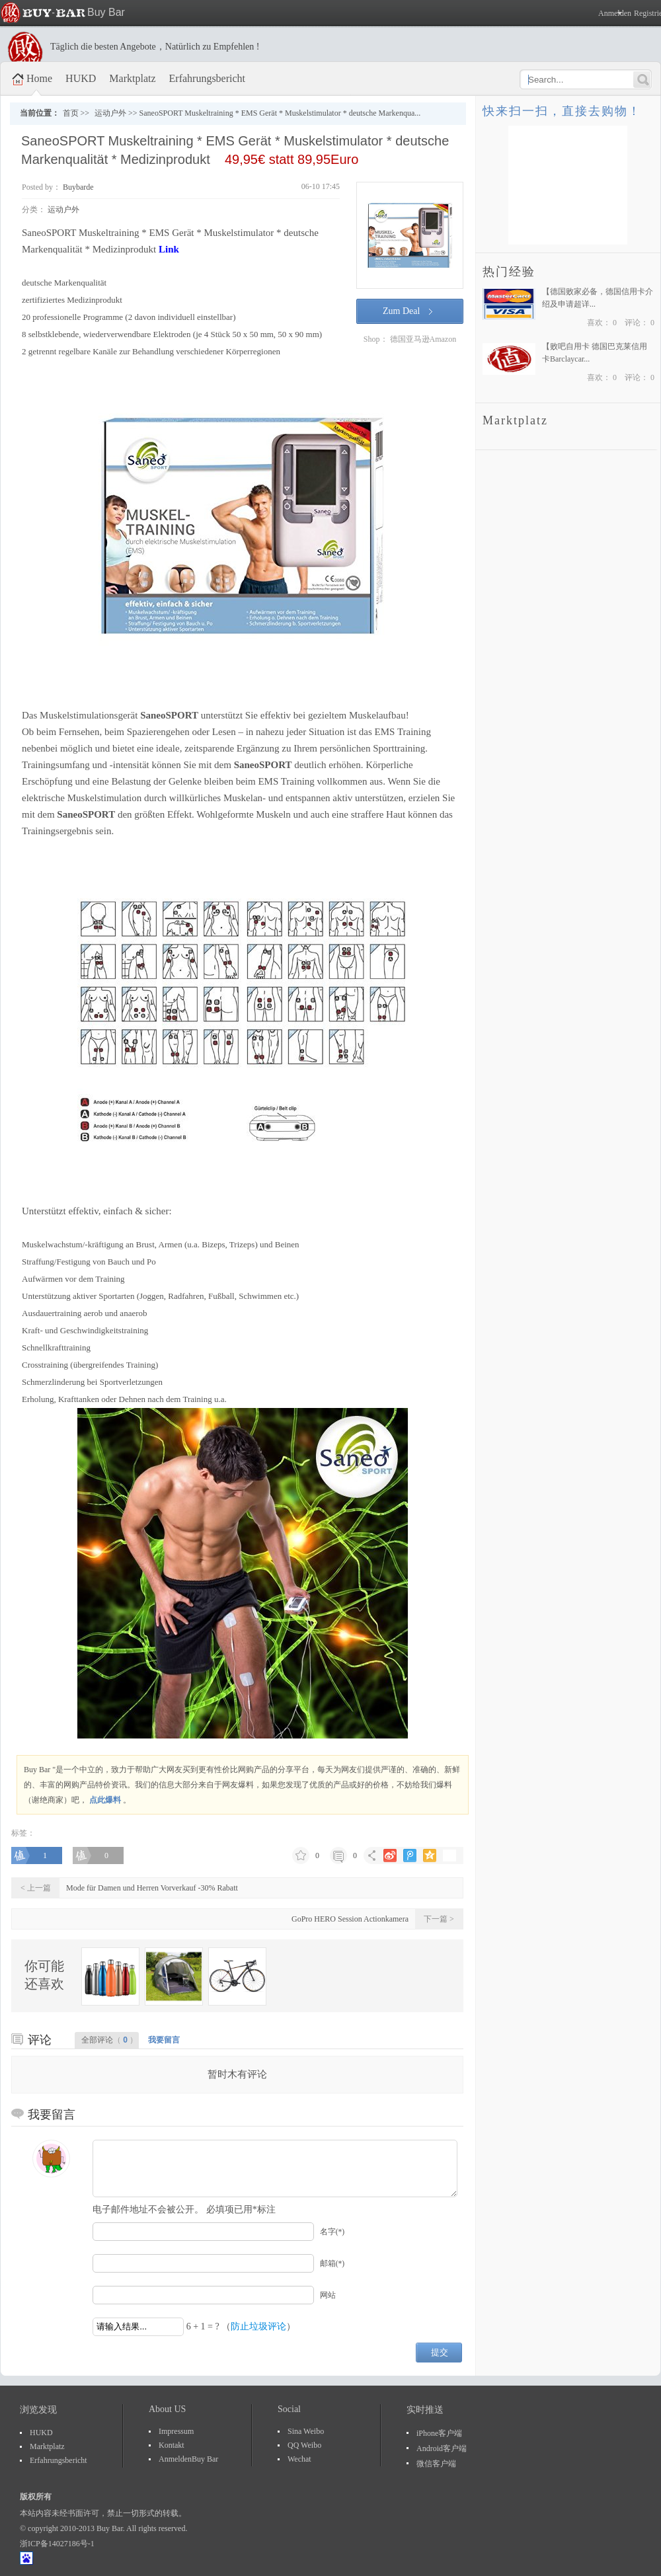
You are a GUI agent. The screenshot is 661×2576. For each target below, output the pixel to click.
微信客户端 (436, 2463)
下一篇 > (439, 1919)
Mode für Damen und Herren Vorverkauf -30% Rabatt (152, 1888)
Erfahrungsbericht (207, 78)
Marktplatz (132, 78)
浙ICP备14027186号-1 (57, 2543)
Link (169, 249)
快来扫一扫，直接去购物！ (562, 111)
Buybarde (77, 187)
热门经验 (509, 271)
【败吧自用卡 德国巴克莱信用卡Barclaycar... (594, 353)
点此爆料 (105, 1800)
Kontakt (171, 2445)
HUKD (80, 78)
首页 (71, 113)
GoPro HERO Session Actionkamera (350, 1919)
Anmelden (611, 13)
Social (289, 2409)
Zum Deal (401, 311)
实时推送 (425, 2410)
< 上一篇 (35, 1888)
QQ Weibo (304, 2445)
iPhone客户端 (439, 2433)
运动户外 (110, 113)
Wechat (299, 2459)
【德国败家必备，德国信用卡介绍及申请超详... (597, 298)
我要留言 (164, 2040)
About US (167, 2409)
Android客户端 (441, 2448)
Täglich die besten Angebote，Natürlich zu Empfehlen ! (154, 47)
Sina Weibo (306, 2431)
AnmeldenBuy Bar (188, 2459)
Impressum (176, 2431)
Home (39, 78)
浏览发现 (38, 2410)
